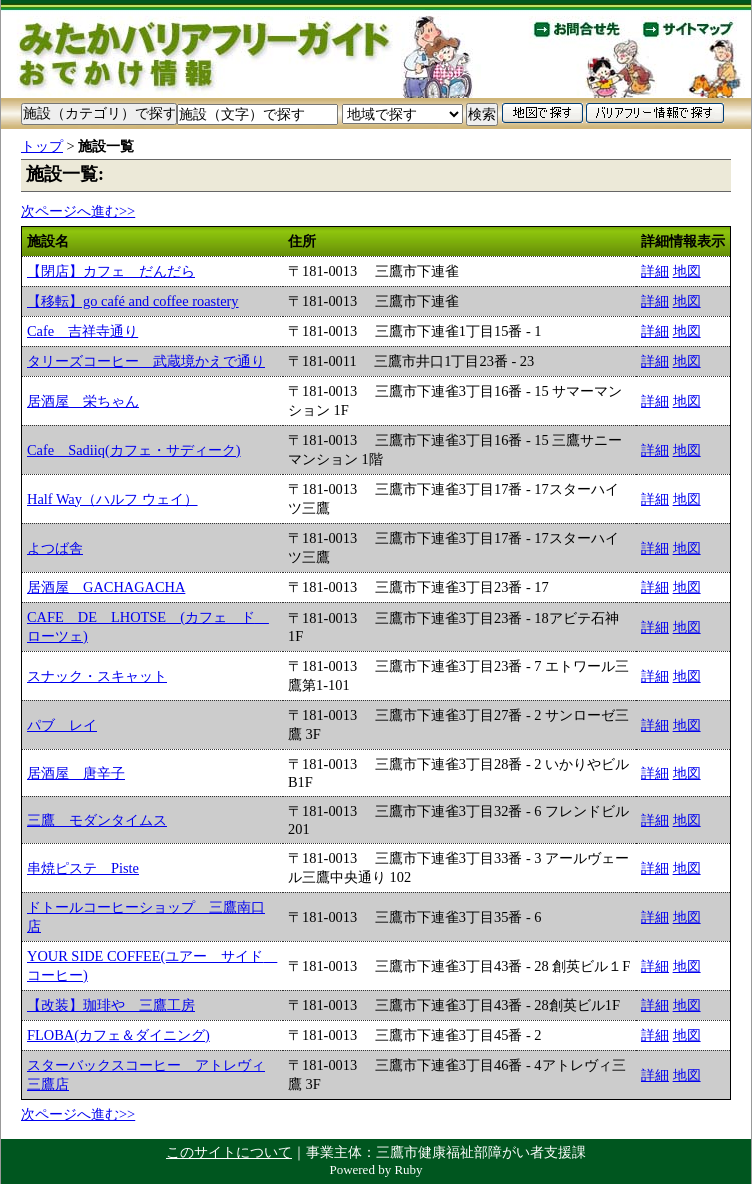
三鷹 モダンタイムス (97, 820)
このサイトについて (229, 1152)
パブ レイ (62, 725)
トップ (42, 146)
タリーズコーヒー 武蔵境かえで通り (146, 361)
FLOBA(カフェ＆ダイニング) (118, 1035)
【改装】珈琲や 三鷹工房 (111, 1005)
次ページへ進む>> (78, 211)
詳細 (655, 271)
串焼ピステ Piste (83, 868)
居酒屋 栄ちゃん (83, 401)
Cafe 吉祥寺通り (82, 331)
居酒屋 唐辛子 (76, 773)
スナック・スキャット (97, 676)
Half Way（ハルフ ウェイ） (112, 499)
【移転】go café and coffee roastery (133, 301)
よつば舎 (55, 548)
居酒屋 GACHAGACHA (106, 587)
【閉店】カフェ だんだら (111, 271)
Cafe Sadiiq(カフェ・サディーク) (134, 450)
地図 (687, 271)
